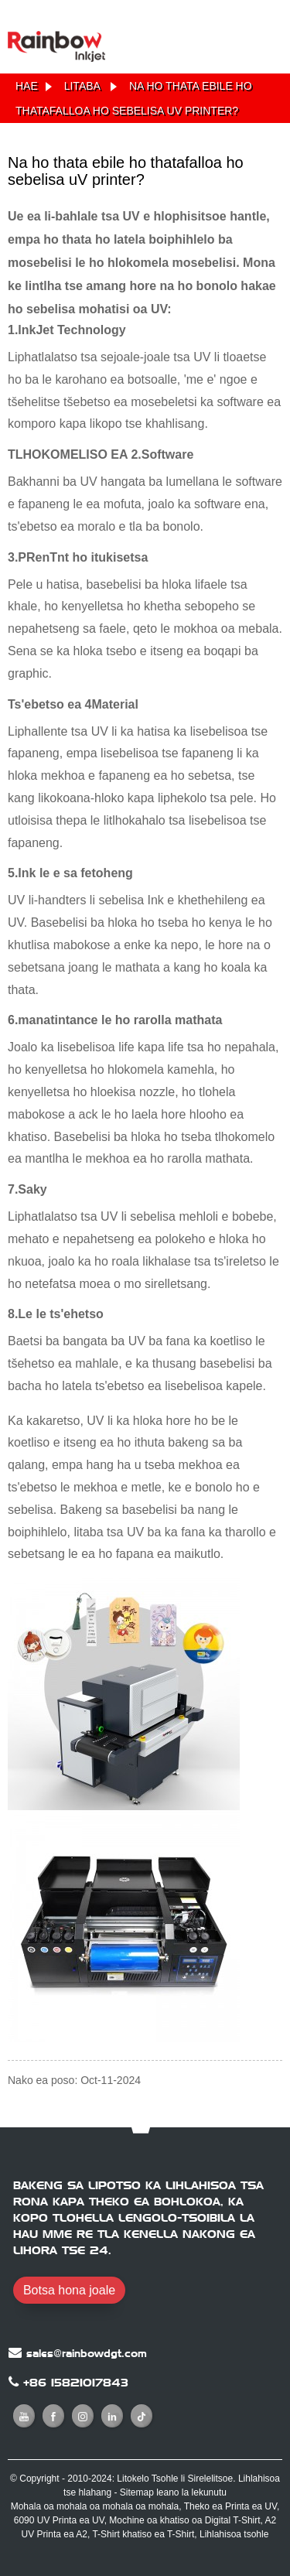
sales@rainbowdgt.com (86, 2353)
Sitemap (137, 2492)
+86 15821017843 (75, 2382)
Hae (26, 86)
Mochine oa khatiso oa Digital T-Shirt (184, 2520)
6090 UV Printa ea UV (59, 2520)
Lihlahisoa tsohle (234, 2534)
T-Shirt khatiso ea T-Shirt (143, 2534)
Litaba (82, 86)
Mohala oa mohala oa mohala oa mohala (95, 2506)
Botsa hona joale (69, 2290)
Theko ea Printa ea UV (230, 2506)
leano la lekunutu (191, 2492)
